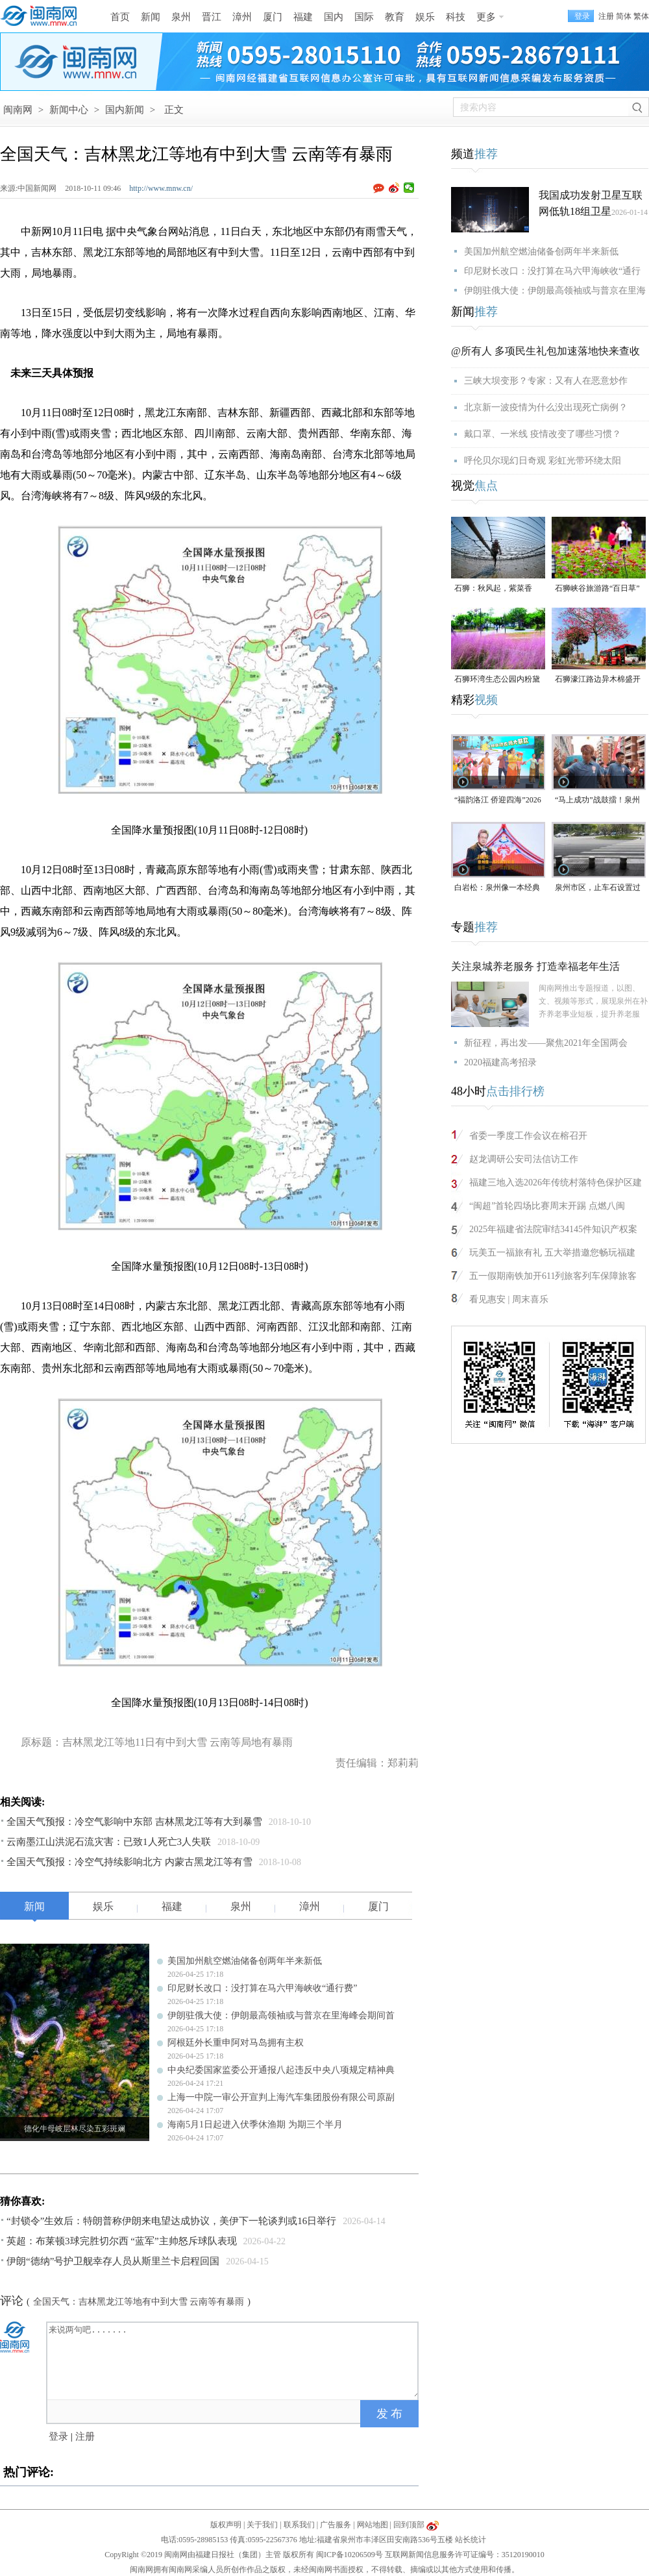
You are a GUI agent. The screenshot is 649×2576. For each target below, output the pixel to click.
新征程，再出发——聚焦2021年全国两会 (546, 1043)
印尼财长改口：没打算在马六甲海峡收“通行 (552, 271)
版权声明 (225, 2524)
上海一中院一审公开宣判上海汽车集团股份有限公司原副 (281, 2097)
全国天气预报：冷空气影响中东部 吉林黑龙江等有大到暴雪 (134, 1821)
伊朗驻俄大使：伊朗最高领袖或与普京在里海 (555, 290)
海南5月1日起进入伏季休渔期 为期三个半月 (255, 2124)
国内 (333, 17)
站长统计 (470, 2539)
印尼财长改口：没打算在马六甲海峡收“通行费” (262, 1988)
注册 (606, 16)
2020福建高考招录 (500, 1062)
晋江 (211, 17)
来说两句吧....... (233, 2360)
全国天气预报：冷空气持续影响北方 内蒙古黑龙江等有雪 (129, 1862)
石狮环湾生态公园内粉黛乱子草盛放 (497, 680)
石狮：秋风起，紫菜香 (493, 588)
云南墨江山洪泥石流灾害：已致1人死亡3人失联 (108, 1842)
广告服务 (335, 2524)
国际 (364, 17)
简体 (623, 16)
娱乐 (425, 17)
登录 (58, 2436)
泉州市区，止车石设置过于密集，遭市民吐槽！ (598, 888)
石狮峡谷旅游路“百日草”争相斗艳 (597, 589)
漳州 (242, 17)
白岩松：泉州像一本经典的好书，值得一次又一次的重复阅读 (497, 888)
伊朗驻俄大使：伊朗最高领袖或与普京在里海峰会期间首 (281, 2015)
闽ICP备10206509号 (349, 2554)
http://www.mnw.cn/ (161, 188)
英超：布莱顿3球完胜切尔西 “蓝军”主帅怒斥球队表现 (121, 2241)
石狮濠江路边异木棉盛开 (598, 679)
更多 (486, 17)
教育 (394, 17)
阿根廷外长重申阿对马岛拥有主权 (235, 2043)
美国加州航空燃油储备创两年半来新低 (244, 1961)
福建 (303, 17)
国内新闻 (124, 110)
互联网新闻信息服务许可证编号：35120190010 (465, 2554)
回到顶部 (408, 2524)
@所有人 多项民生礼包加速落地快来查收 (545, 350)
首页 (120, 17)
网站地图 (372, 2524)
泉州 (181, 17)
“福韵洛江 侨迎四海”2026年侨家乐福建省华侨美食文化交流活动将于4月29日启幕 (497, 800)
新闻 (150, 17)
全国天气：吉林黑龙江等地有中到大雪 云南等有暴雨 (139, 2302)
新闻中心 (68, 110)
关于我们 (262, 2524)
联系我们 (299, 2524)
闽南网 (17, 110)
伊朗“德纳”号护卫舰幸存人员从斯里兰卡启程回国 (112, 2261)
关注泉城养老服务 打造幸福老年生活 (535, 966)
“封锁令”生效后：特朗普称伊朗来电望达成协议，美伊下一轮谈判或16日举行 (171, 2221)
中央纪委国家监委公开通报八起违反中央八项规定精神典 (281, 2070)
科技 (455, 17)
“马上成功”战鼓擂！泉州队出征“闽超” (597, 800)
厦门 (272, 17)
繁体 (641, 16)
